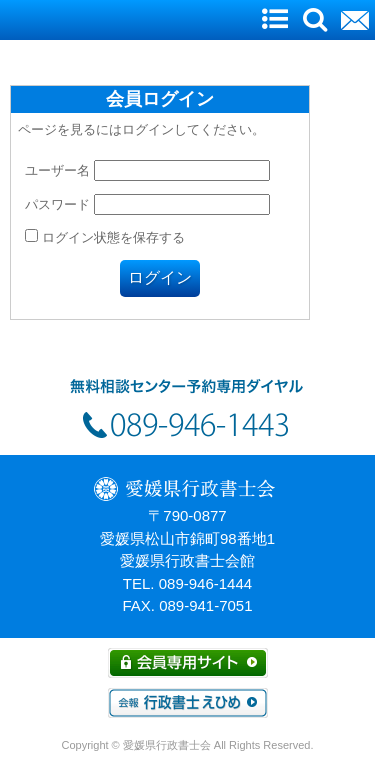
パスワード (57, 204)
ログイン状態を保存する (105, 237)
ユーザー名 (57, 170)
